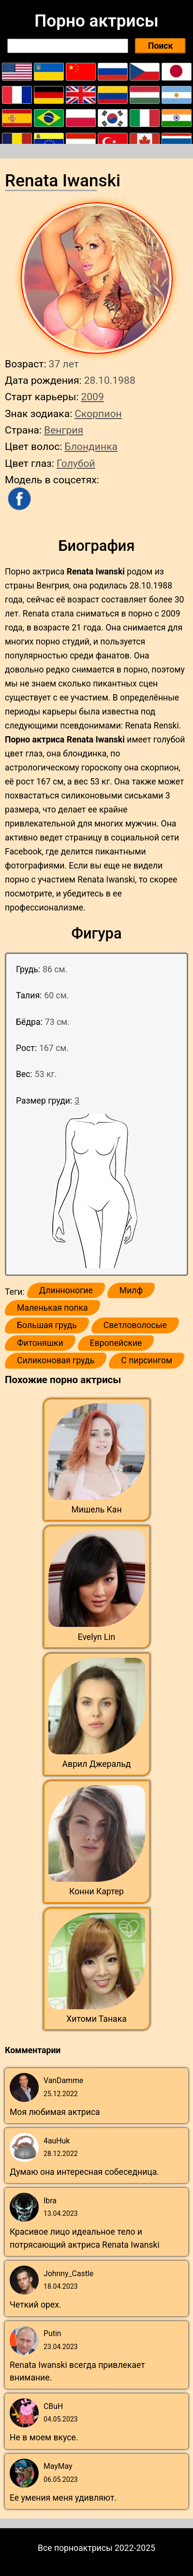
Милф (131, 1290)
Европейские (116, 1343)
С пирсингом (146, 1360)
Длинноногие (66, 1290)
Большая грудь (47, 1325)
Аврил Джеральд (96, 1764)
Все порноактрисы (75, 2548)
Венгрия (63, 430)
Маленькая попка (52, 1308)
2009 (92, 397)
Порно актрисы (96, 21)
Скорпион (97, 413)
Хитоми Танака (96, 2019)
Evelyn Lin (97, 1637)
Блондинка (91, 446)
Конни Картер (96, 1891)
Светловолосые (135, 1325)
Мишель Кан (96, 1509)
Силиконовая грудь (55, 1360)
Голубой (76, 463)
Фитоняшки (40, 1343)
